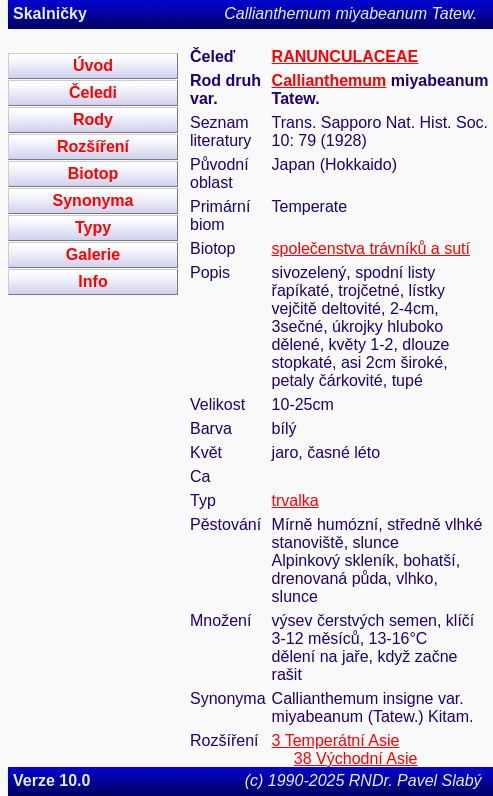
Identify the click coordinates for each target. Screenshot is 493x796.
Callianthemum (329, 80)
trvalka (295, 500)
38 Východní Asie (356, 758)
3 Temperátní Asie (336, 740)
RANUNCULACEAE (345, 56)
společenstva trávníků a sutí (371, 248)
